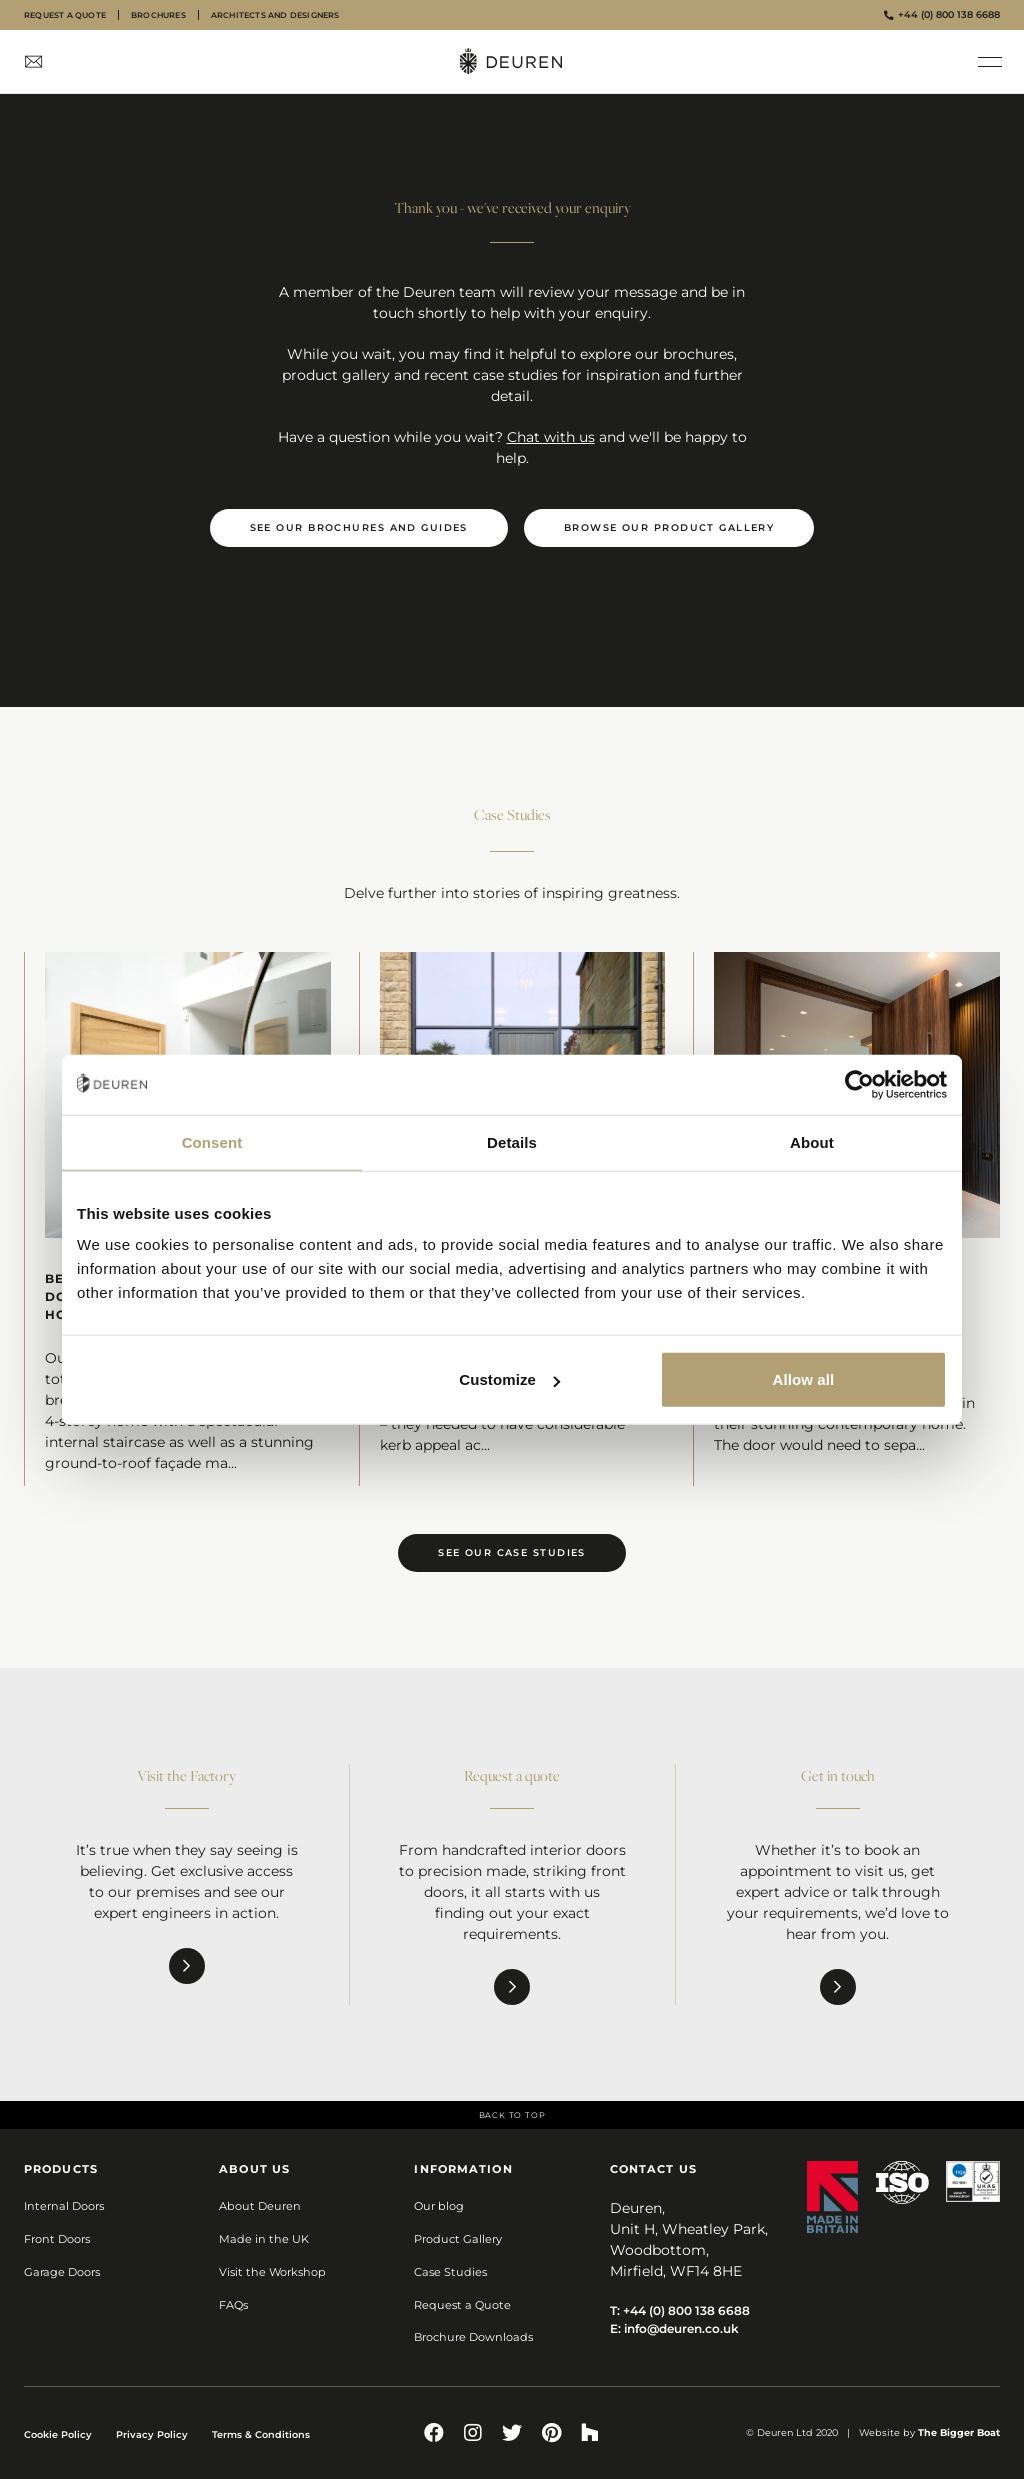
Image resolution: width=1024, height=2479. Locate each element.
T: (680, 2310)
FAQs (233, 2305)
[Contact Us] (34, 62)
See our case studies (512, 1552)
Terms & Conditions (261, 2434)
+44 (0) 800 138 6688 (942, 14)
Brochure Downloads (473, 2337)
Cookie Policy (58, 2434)
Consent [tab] (212, 1141)
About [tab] (812, 1141)
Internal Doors (64, 2206)
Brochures (158, 15)
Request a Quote (462, 2305)
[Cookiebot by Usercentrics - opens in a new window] (859, 1084)
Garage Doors (62, 2272)
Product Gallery (458, 2239)
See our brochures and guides (359, 527)
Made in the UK (264, 2239)
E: (674, 2328)
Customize (509, 1379)
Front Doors (57, 2239)
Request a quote (65, 15)
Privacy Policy (152, 2434)
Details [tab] (512, 1141)
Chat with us (551, 437)
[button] (990, 62)
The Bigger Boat (959, 2432)
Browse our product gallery (669, 527)
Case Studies (450, 2272)
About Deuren (260, 2206)
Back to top (512, 2115)
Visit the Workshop (272, 2272)
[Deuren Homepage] (512, 62)
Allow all (804, 1379)
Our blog (439, 2206)
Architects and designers (275, 15)
